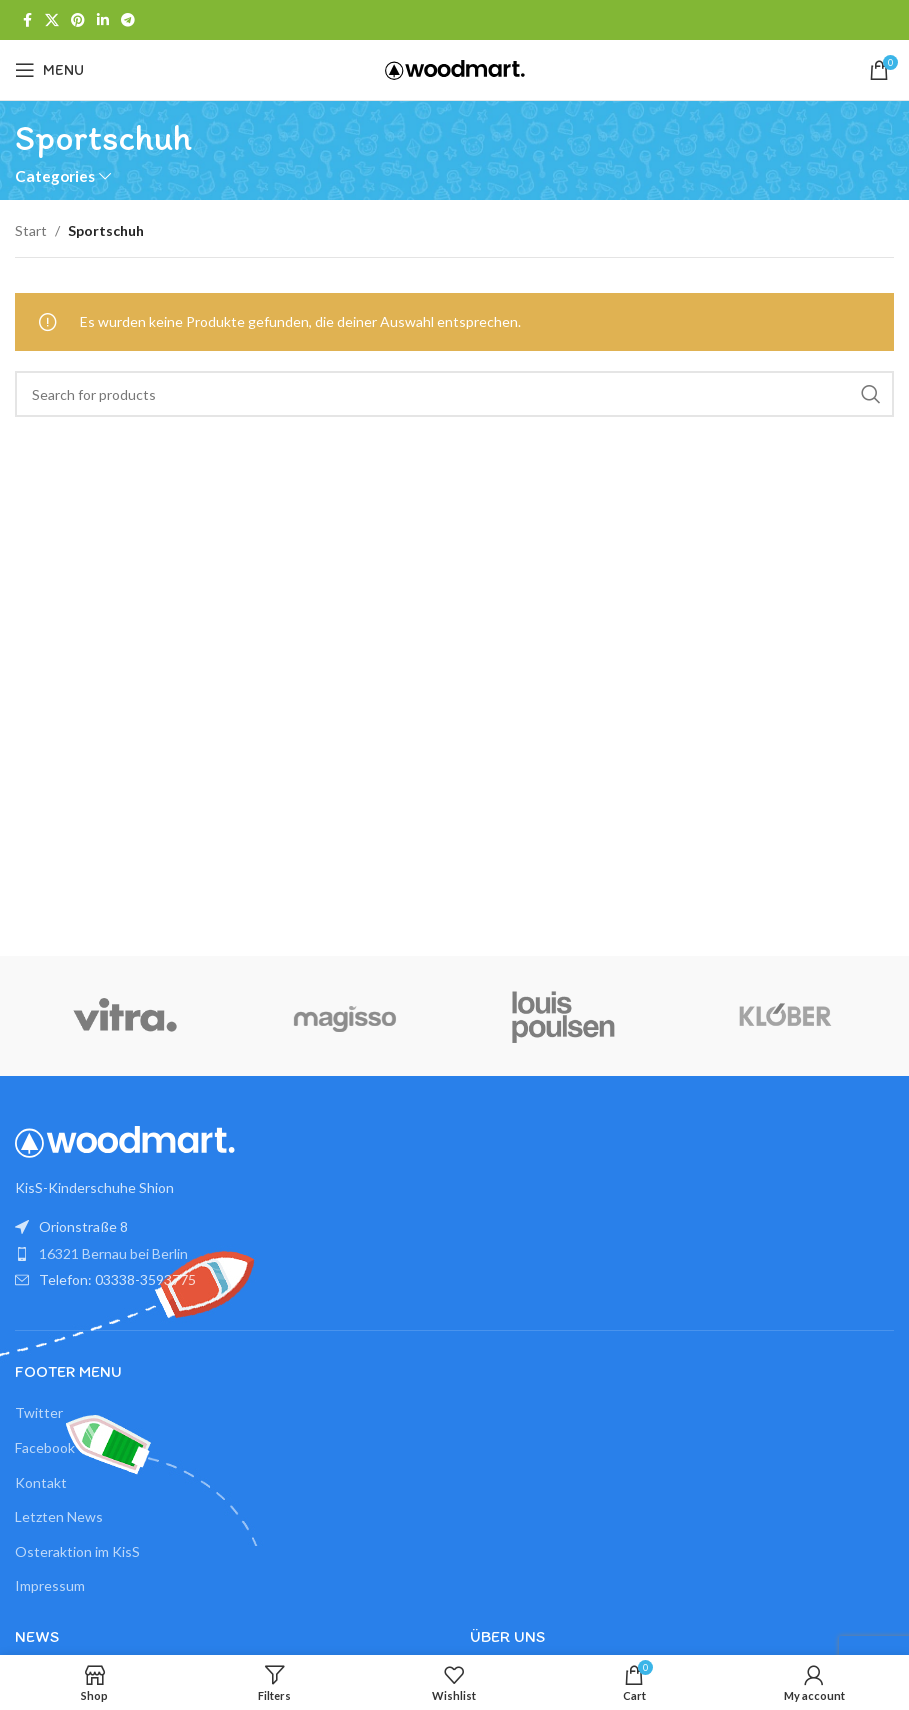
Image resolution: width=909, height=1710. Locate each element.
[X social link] (52, 20)
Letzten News (59, 1516)
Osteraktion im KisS (77, 1551)
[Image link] (125, 1139)
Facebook (45, 1447)
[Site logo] (455, 68)
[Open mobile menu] (49, 70)
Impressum (50, 1585)
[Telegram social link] (128, 20)
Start (31, 230)
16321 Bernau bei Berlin (113, 1253)
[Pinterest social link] (78, 20)
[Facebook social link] (27, 20)
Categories (55, 176)
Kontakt (41, 1482)
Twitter (39, 1412)
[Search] (454, 394)
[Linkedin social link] (103, 20)
